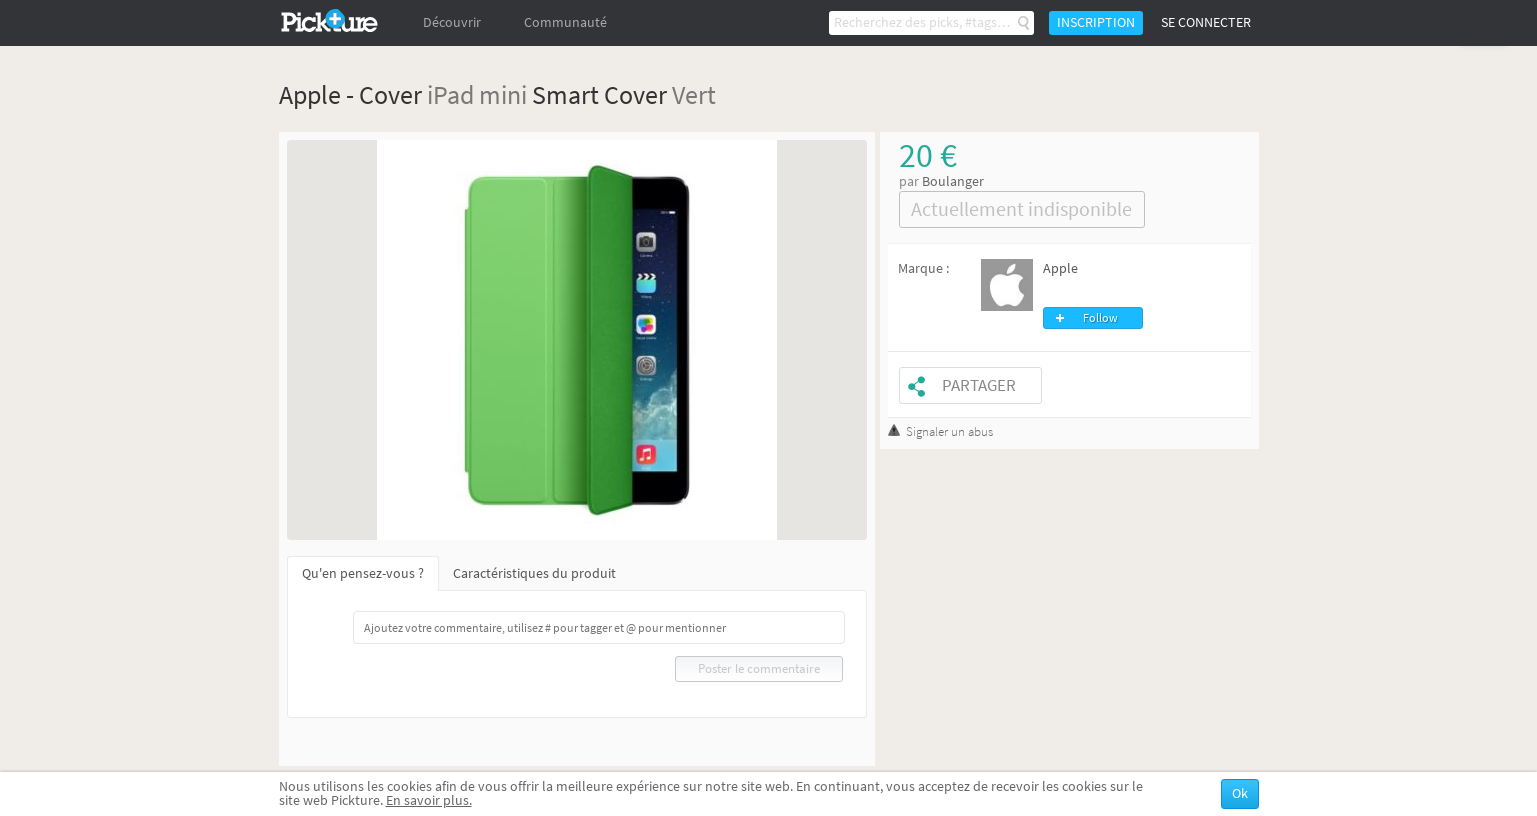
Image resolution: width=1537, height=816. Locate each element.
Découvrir (452, 22)
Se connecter (1206, 22)
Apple (1060, 268)
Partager (979, 385)
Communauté (565, 22)
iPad (450, 94)
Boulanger (953, 181)
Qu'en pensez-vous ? (363, 573)
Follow (1100, 318)
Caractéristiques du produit (534, 573)
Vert (694, 94)
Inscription (1096, 22)
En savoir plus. (429, 800)
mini (503, 94)
